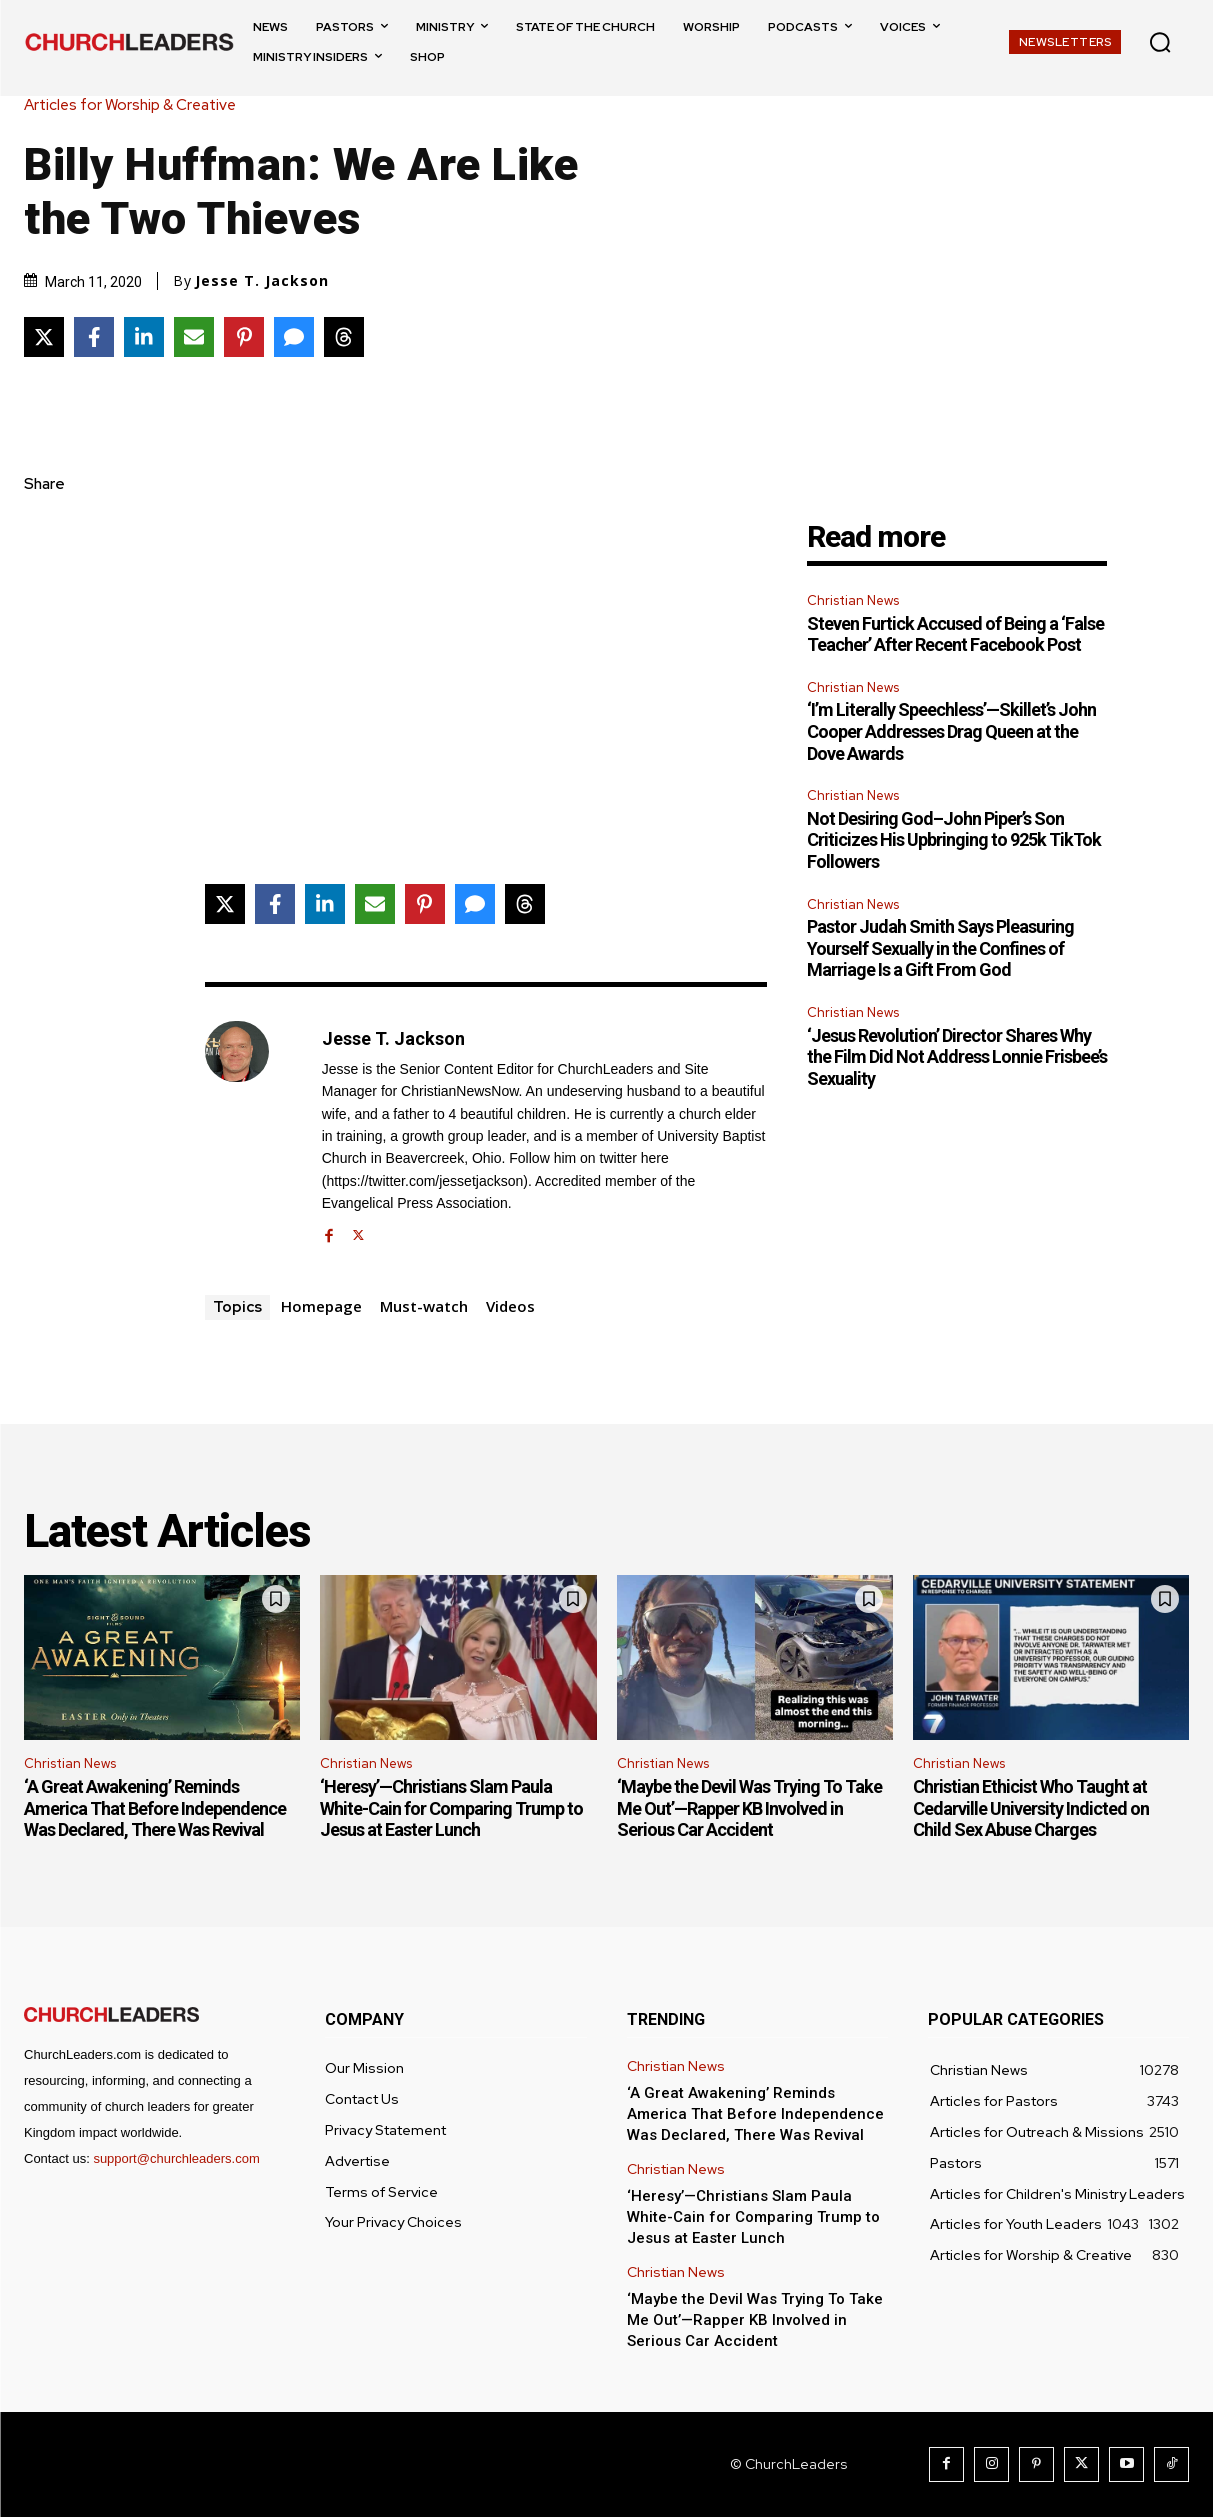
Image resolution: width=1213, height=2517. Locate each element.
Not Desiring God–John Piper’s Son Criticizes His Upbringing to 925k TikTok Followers (954, 840)
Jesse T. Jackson (262, 281)
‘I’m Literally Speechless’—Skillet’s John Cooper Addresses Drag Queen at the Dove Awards (951, 731)
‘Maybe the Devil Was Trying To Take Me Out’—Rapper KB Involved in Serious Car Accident (749, 1808)
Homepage (321, 1306)
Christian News (853, 600)
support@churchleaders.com (176, 2158)
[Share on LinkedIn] (144, 337)
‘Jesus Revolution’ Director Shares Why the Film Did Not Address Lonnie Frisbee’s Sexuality (957, 1057)
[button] (1160, 42)
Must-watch (424, 1306)
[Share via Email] (194, 337)
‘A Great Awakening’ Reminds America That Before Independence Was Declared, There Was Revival (155, 1808)
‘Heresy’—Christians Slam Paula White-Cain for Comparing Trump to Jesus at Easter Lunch (451, 1808)
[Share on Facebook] (94, 337)
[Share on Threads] (344, 337)
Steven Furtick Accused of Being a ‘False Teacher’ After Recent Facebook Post (955, 634)
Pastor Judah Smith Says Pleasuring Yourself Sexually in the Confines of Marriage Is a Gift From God (940, 948)
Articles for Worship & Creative (135, 105)
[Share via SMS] (294, 337)
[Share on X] (44, 337)
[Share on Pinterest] (244, 337)
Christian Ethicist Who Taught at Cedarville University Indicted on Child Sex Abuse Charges (1031, 1808)
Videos (510, 1306)
